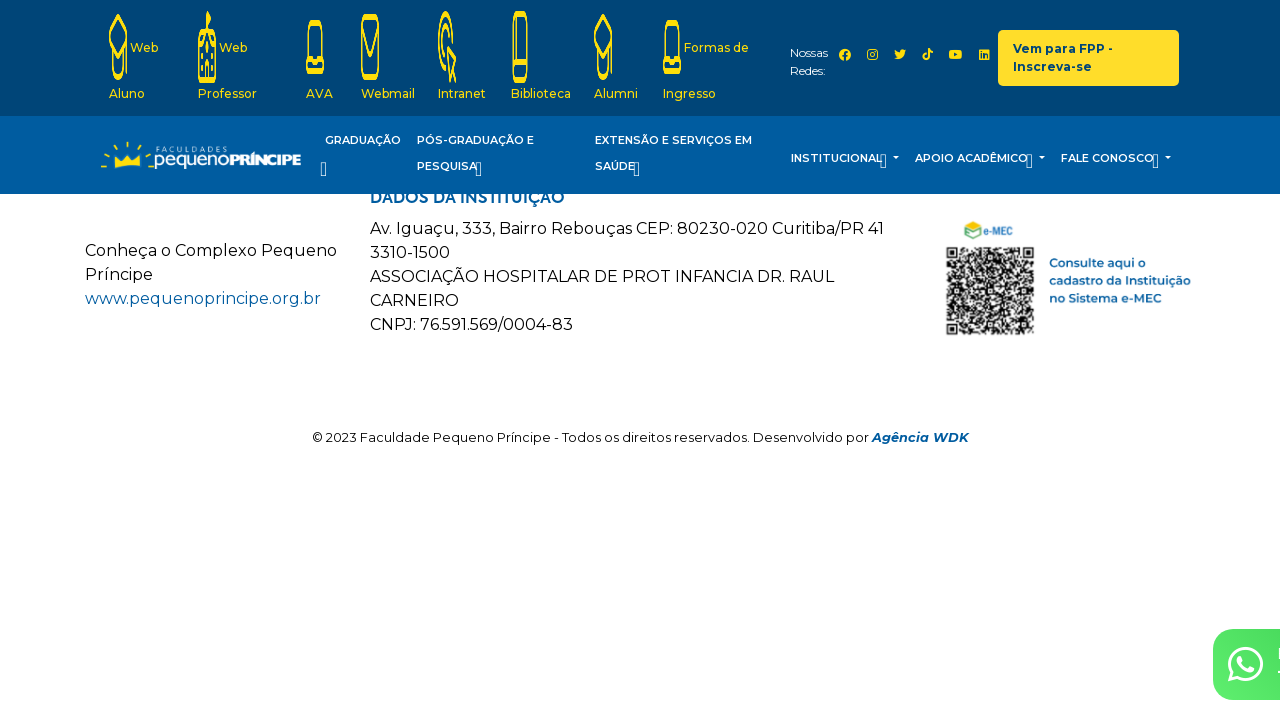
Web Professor (227, 56)
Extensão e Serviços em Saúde (673, 157)
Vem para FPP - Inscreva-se (1063, 57)
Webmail (388, 56)
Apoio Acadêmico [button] (975, 161)
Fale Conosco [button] (1111, 161)
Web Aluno (133, 56)
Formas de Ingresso (706, 56)
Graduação (360, 157)
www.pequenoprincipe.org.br (203, 298)
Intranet (462, 56)
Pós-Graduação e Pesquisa (475, 157)
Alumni (616, 56)
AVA (319, 56)
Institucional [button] (840, 161)
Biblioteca (541, 56)
